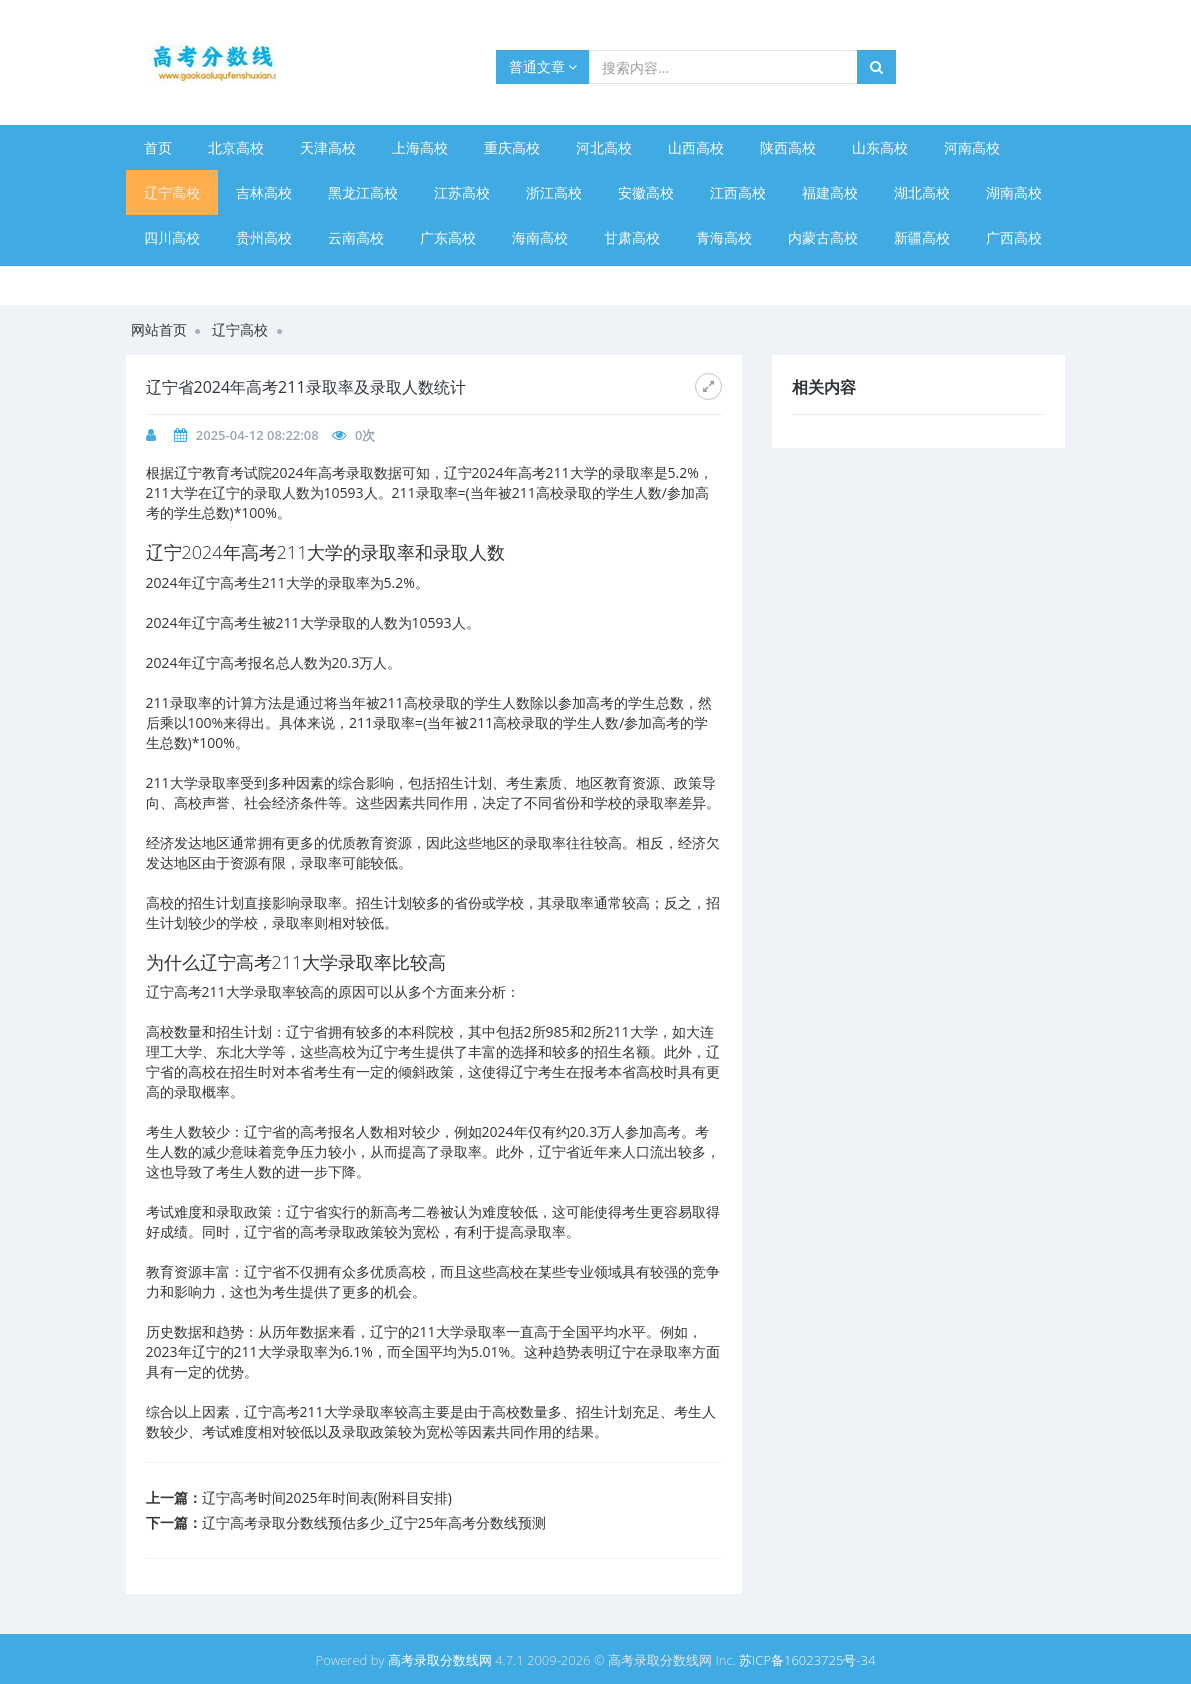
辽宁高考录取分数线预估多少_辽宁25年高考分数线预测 (374, 1522)
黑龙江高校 (363, 192)
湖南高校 (1014, 192)
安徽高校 (646, 192)
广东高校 (448, 237)
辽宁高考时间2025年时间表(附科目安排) (327, 1497)
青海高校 (724, 237)
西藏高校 (264, 282)
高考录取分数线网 (440, 1660)
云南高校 (356, 237)
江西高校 (738, 192)
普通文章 (543, 66)
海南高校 (540, 237)
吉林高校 (264, 192)
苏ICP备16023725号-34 (807, 1660)
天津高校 (328, 147)
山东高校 (880, 147)
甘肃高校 (632, 237)
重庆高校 (512, 147)
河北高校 (604, 147)
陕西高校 (788, 147)
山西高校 (696, 147)
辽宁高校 (172, 192)
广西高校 (1014, 237)
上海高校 (420, 147)
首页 (158, 147)
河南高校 (972, 147)
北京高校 (236, 147)
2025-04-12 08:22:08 (257, 435)
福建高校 (830, 192)
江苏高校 (462, 192)
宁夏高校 (172, 282)
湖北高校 (922, 192)
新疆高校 (922, 237)
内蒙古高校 (823, 237)
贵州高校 (264, 237)
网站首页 (159, 329)
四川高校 (172, 237)
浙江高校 (554, 192)
